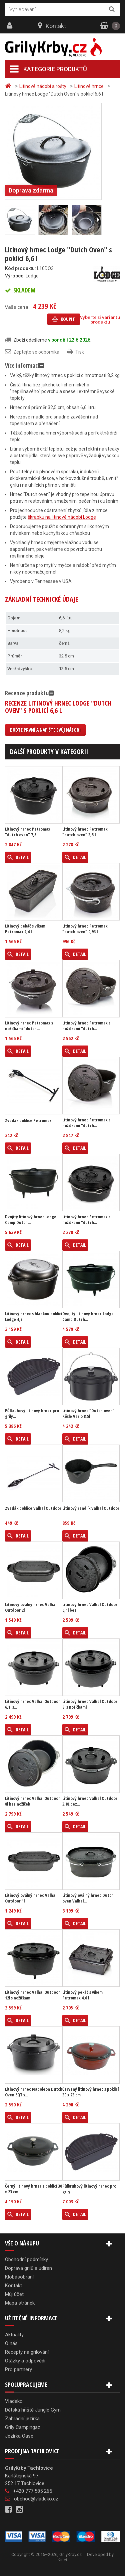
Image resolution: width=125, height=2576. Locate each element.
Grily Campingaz (22, 2427)
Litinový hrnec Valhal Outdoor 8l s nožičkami (89, 1704)
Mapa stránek (20, 2303)
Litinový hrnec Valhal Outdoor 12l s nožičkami (32, 1995)
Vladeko (14, 2401)
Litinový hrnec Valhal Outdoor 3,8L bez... (89, 1801)
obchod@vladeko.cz (36, 2499)
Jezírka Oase (19, 2436)
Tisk (79, 352)
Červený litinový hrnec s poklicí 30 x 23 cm (90, 2092)
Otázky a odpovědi (25, 2361)
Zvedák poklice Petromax (28, 1120)
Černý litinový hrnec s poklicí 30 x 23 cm (33, 2189)
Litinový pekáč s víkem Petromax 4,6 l (82, 1995)
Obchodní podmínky (26, 2259)
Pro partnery (18, 2369)
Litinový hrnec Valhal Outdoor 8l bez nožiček (32, 1801)
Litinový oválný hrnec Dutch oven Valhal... (88, 1898)
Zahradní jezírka (22, 2419)
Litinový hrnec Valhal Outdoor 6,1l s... (32, 1704)
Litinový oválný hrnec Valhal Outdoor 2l (30, 1607)
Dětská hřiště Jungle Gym (33, 2410)
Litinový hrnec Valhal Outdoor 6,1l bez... (89, 1607)
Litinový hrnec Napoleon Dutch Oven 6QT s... (33, 2092)
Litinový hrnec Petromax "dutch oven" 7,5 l (27, 832)
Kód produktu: (20, 268)
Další (97, 220)
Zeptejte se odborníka (36, 352)
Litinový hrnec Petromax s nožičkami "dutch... (29, 1025)
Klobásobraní (19, 2277)
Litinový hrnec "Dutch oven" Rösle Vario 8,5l (88, 1413)
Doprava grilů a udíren (28, 2268)
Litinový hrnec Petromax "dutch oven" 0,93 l (85, 929)
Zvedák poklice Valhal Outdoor (33, 1508)
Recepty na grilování (27, 2352)
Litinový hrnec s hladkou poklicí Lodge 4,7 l (33, 1316)
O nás (11, 2343)
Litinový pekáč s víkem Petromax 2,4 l (25, 929)
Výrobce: (15, 275)
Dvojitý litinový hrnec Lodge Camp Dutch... (30, 1219)
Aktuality (14, 2335)
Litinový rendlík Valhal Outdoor (90, 1508)
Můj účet (14, 2294)
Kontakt (56, 25)
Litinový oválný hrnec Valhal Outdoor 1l (30, 1898)
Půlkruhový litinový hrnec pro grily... (32, 1413)
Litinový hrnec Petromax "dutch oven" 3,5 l (85, 832)
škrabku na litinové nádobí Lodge (62, 517)
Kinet (62, 2559)
